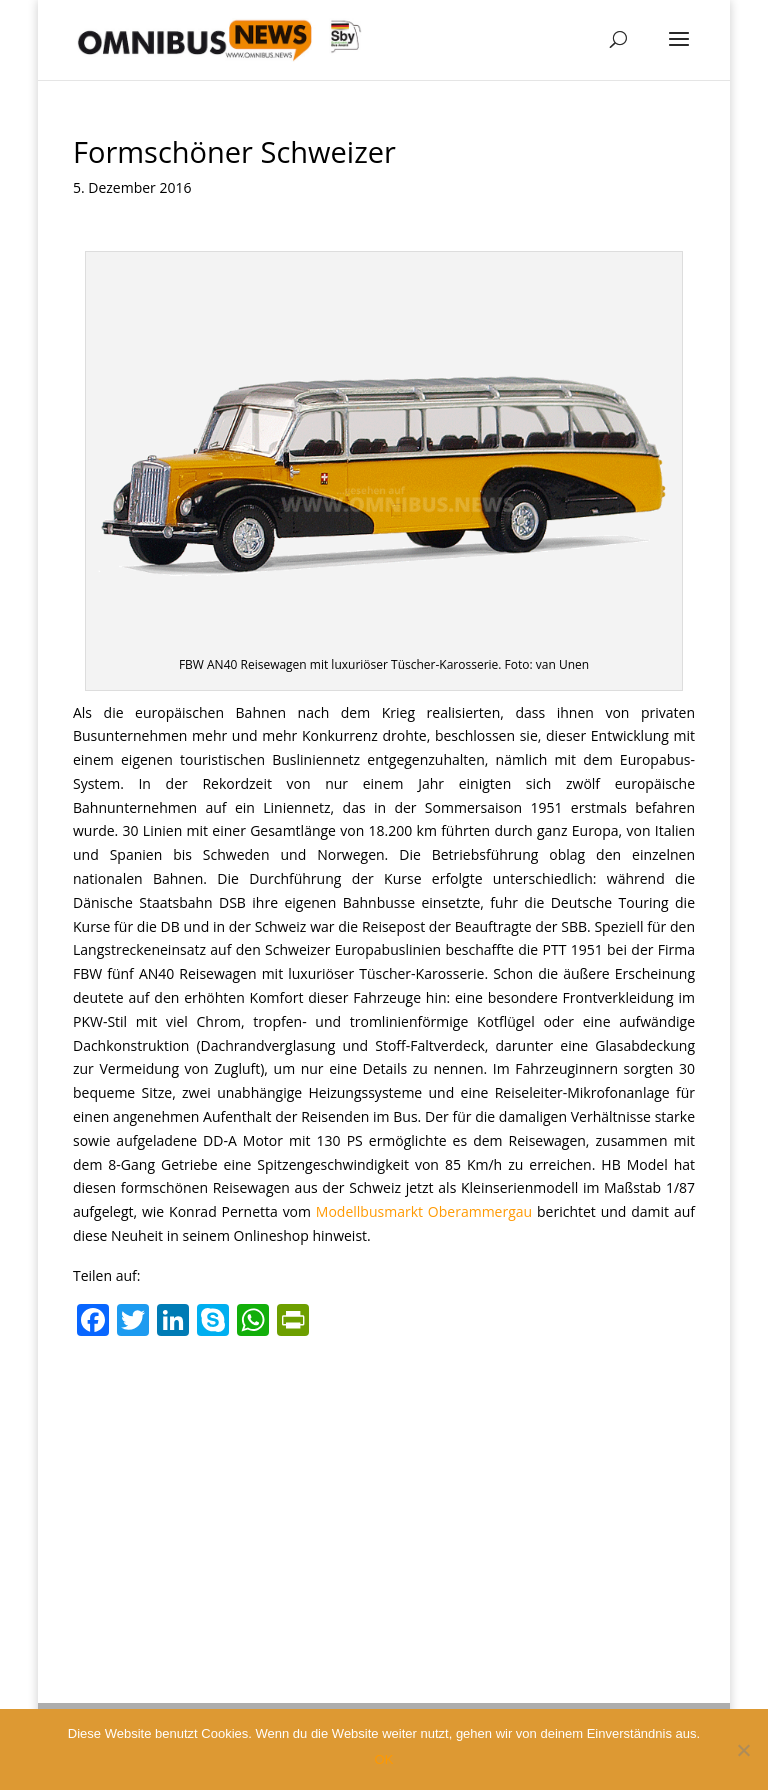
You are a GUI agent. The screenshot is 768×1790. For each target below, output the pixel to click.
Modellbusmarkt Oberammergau (424, 1211)
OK (384, 1759)
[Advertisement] (384, 1496)
